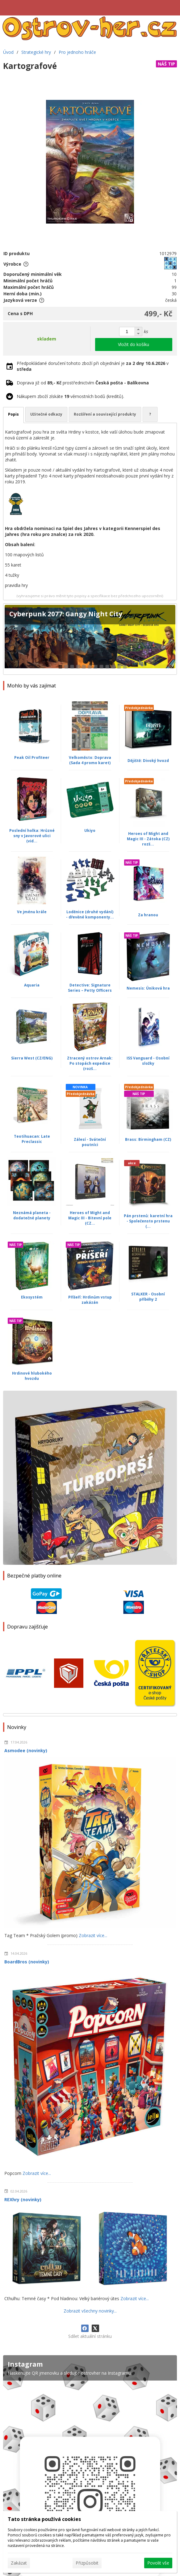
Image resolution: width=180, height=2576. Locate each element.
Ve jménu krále (32, 911)
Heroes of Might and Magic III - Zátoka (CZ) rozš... (148, 839)
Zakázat (19, 2563)
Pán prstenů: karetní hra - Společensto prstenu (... (148, 1221)
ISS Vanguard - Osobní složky (148, 1060)
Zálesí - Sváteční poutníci (90, 1142)
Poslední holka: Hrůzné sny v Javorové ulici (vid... (32, 836)
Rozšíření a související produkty (105, 414)
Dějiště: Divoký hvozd (148, 760)
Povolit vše (158, 2563)
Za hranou (148, 915)
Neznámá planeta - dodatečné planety (32, 1215)
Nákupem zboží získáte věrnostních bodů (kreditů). (70, 396)
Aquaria (32, 985)
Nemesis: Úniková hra (148, 988)
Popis (13, 414)
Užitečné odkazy (46, 414)
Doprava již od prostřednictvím (83, 383)
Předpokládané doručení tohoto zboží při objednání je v (93, 366)
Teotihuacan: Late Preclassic (32, 1139)
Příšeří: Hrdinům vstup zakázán (90, 1299)
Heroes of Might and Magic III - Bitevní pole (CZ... (89, 1218)
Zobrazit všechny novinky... (90, 2311)
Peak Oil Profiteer (31, 757)
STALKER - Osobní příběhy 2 (148, 1296)
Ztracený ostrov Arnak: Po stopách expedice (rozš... (90, 1063)
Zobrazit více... (93, 1935)
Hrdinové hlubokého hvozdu (32, 1376)
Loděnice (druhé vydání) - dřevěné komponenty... (90, 914)
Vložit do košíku (133, 344)
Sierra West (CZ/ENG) (31, 1058)
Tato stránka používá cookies (44, 2519)
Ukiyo (89, 830)
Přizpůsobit (87, 2563)
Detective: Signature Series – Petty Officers (90, 987)
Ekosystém (32, 1297)
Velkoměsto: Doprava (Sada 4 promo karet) (90, 760)
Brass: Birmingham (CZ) (148, 1139)
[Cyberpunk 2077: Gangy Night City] (90, 639)
